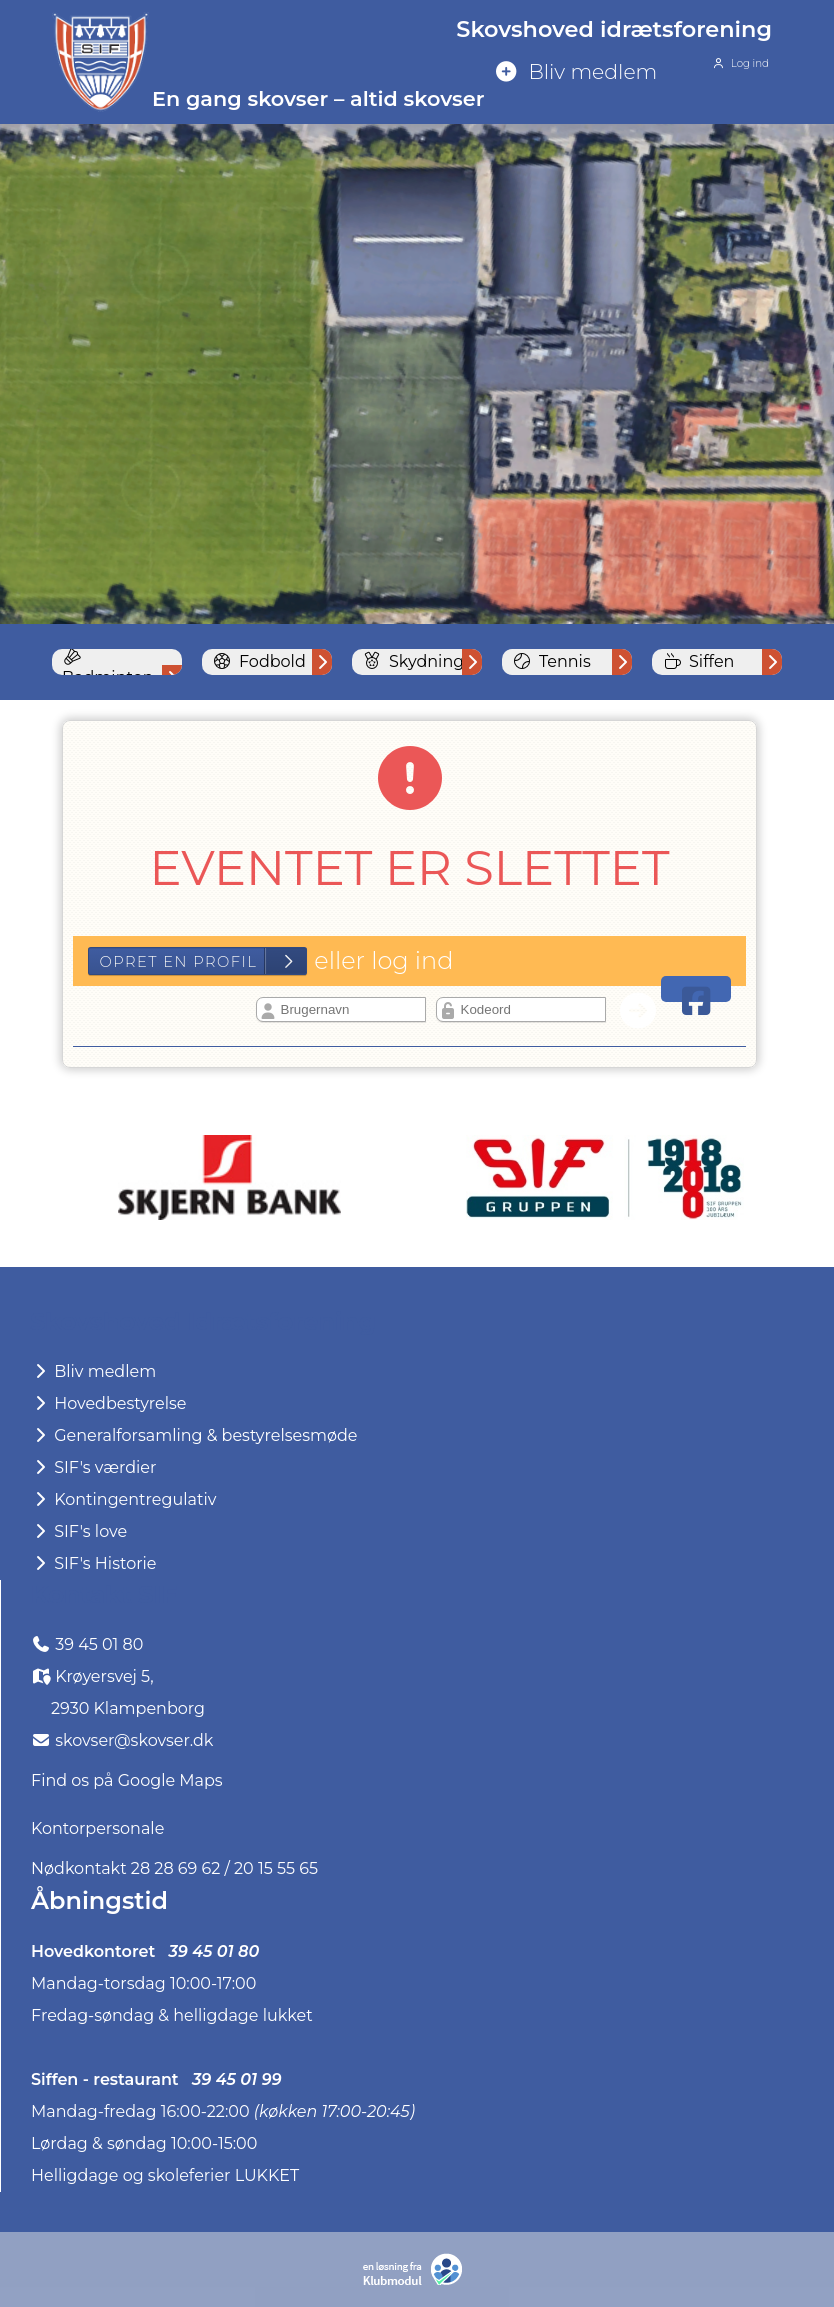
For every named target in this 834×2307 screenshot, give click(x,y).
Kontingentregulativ (123, 1499)
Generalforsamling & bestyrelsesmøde (194, 1435)
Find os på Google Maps (127, 1780)
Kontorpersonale (97, 1828)
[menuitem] (629, 73)
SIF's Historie (93, 1563)
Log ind (739, 63)
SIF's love (78, 1531)
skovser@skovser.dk (134, 1740)
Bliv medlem (93, 1371)
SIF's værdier (93, 1467)
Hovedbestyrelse (108, 1403)
